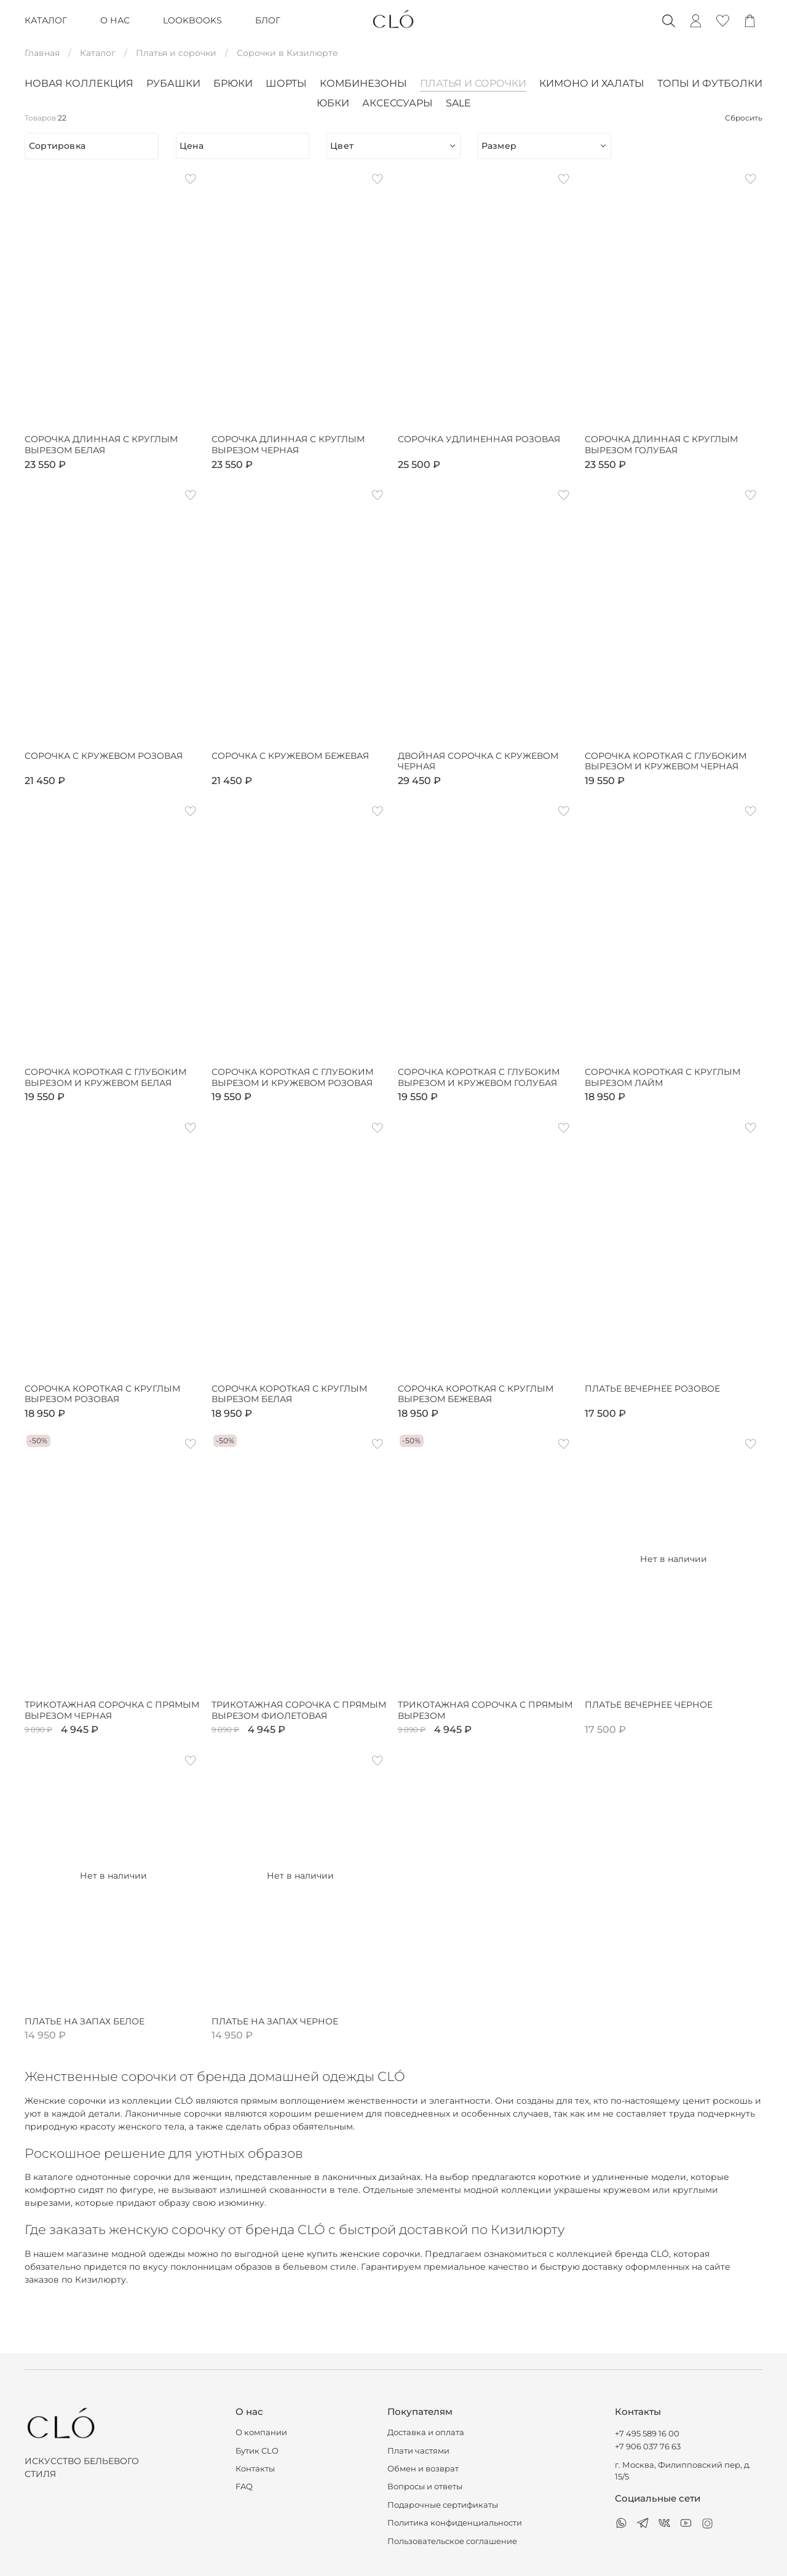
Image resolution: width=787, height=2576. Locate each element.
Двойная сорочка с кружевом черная (478, 761)
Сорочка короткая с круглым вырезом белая (289, 1394)
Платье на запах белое (84, 2021)
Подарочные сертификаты (442, 2505)
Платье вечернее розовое (652, 1389)
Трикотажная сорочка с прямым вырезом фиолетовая (299, 1710)
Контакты (255, 2468)
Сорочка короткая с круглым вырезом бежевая (475, 1394)
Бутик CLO (257, 2450)
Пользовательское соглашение (452, 2541)
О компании (261, 2432)
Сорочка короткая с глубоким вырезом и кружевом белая (105, 1077)
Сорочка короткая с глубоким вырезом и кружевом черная (665, 761)
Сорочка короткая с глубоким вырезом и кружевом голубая (479, 1077)
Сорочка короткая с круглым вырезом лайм (662, 1077)
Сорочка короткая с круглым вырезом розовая (102, 1394)
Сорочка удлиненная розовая (479, 439)
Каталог (98, 52)
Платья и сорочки (176, 52)
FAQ (244, 2486)
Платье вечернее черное (649, 1705)
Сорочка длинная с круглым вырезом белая (101, 445)
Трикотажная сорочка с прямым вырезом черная (112, 1710)
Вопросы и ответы (424, 2486)
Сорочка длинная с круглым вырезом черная (288, 445)
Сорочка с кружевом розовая (104, 756)
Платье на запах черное (275, 2021)
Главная (42, 52)
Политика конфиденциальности (454, 2522)
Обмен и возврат (423, 2468)
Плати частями (418, 2450)
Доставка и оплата (425, 2432)
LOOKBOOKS (192, 20)
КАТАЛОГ (46, 20)
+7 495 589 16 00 (647, 2433)
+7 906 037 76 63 (648, 2446)
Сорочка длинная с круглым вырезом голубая (661, 445)
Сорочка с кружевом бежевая (290, 756)
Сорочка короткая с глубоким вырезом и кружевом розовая (292, 1077)
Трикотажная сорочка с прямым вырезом (485, 1710)
